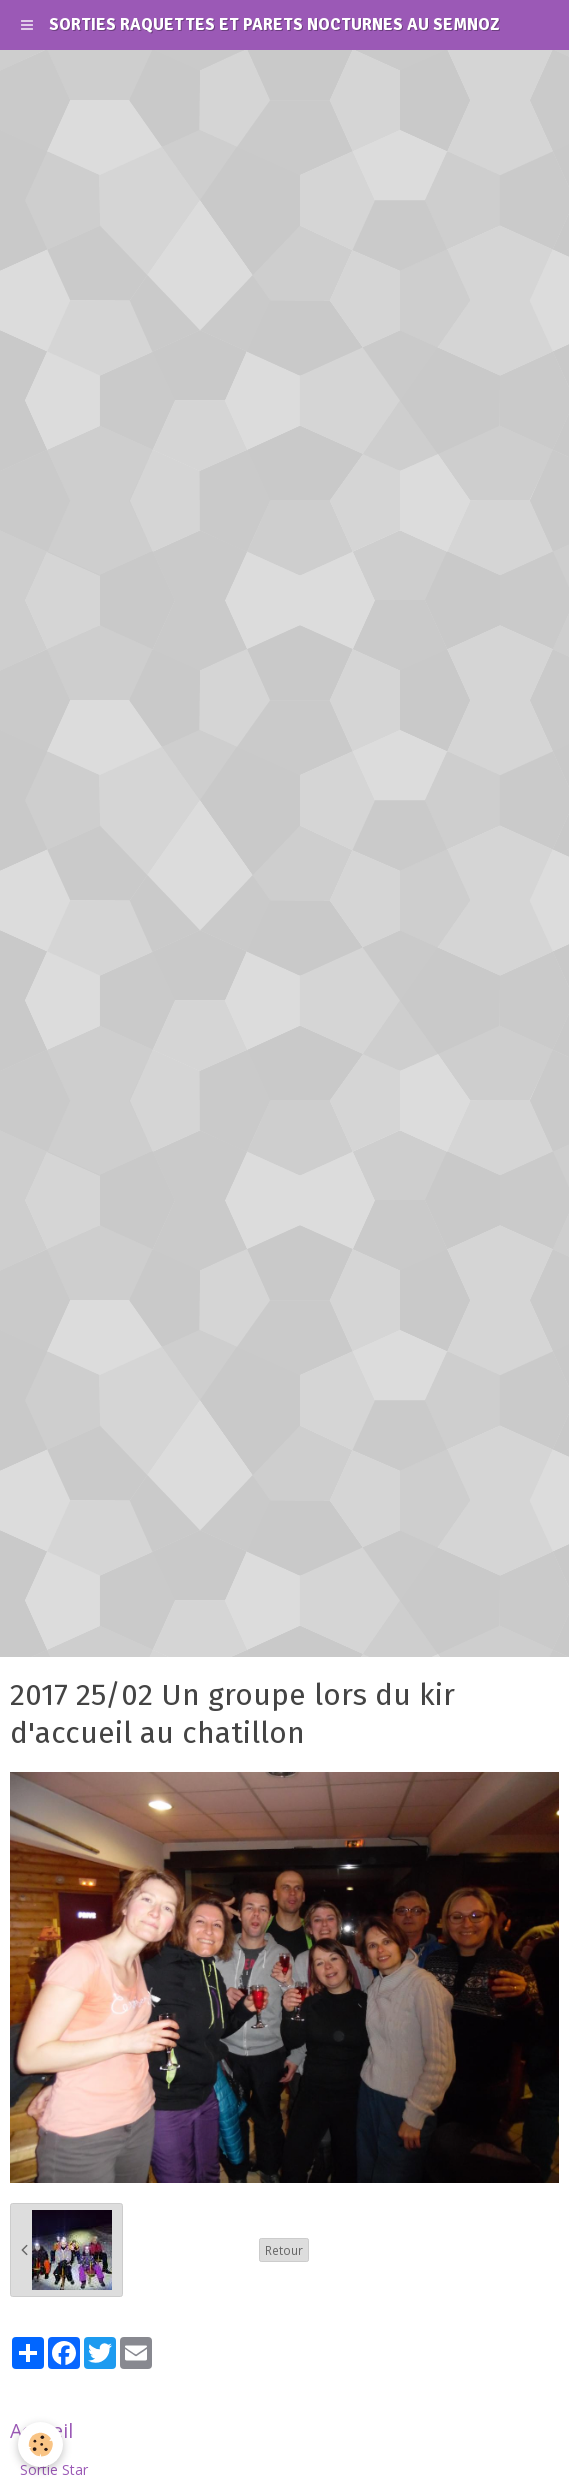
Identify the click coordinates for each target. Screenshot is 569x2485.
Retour (284, 2250)
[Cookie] (40, 2444)
